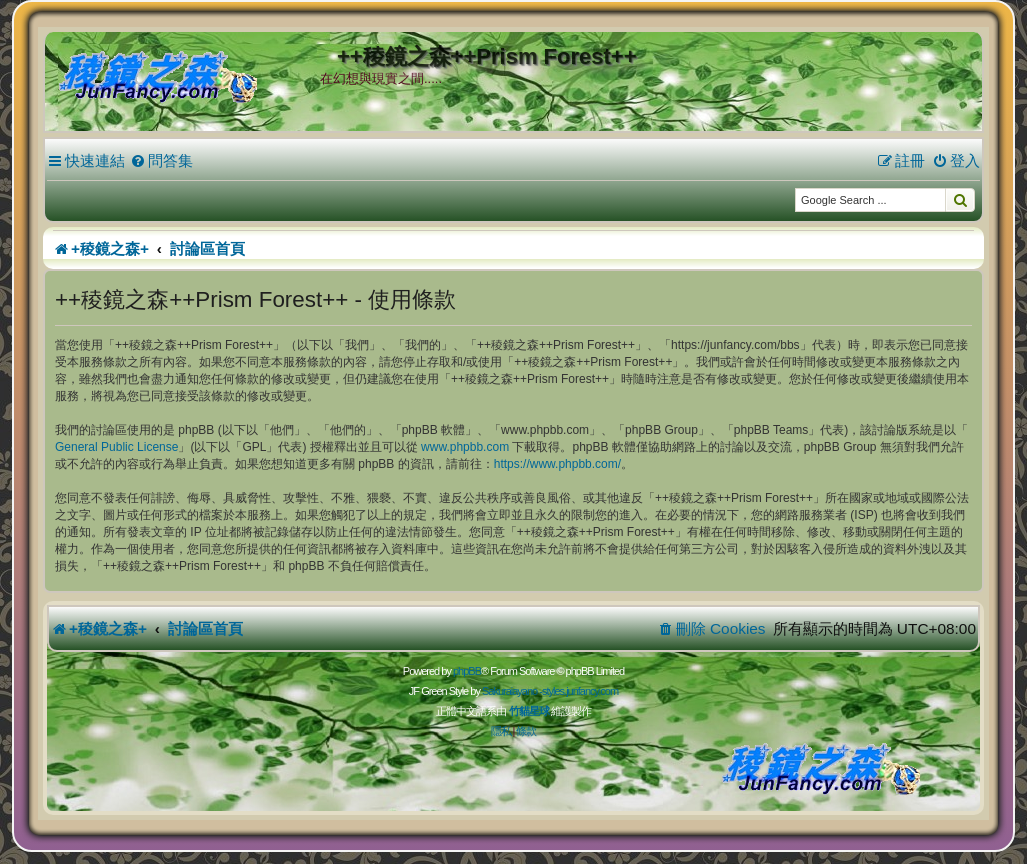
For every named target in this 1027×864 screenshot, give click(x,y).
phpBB (467, 671)
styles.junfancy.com (580, 691)
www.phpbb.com (465, 447)
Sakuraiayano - (512, 691)
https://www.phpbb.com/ (557, 464)
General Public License (116, 447)
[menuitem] (161, 161)
